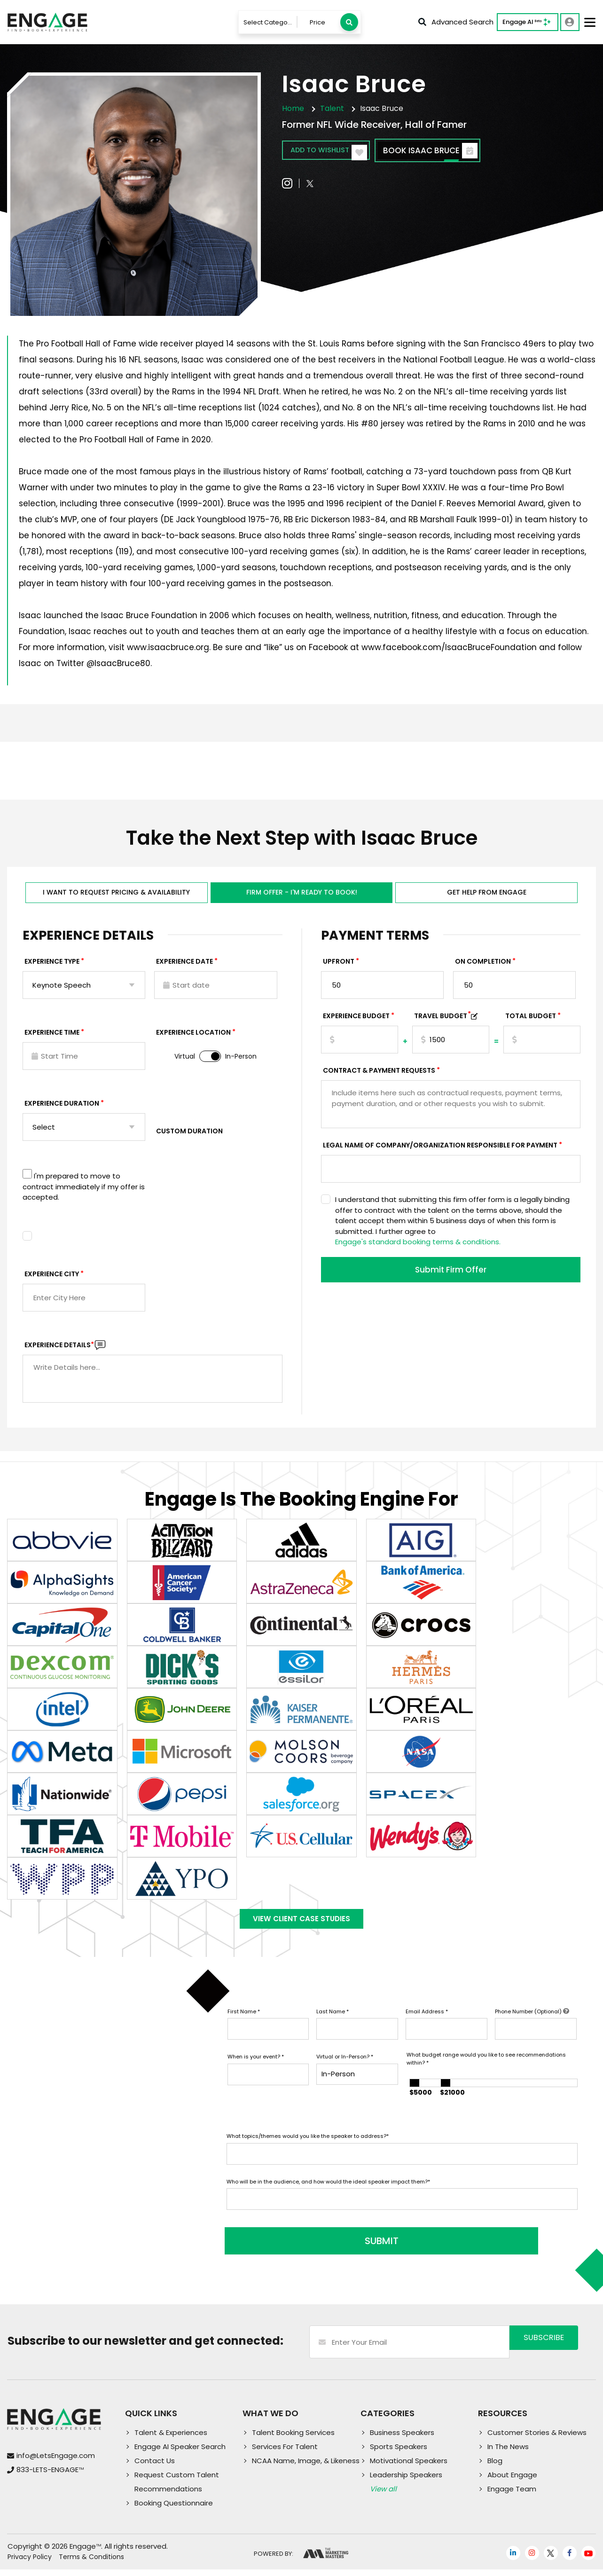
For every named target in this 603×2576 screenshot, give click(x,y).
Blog (494, 2467)
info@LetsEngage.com (55, 2462)
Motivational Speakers (408, 2467)
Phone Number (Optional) (532, 2023)
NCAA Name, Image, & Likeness (306, 2467)
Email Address (427, 2023)
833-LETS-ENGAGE (50, 2476)
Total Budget (530, 1020)
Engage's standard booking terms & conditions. (418, 1246)
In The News (508, 2453)
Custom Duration (189, 1135)
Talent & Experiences (170, 2439)
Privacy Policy (30, 2563)
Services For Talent (285, 2453)
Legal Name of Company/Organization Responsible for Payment (440, 1149)
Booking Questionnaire (173, 2509)
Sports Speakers (398, 2453)
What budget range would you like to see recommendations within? (486, 2070)
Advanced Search (455, 22)
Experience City (51, 1277)
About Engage (512, 2481)
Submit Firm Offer (450, 1274)
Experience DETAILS (59, 1348)
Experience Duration (61, 1107)
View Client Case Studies (302, 1926)
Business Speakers (402, 2439)
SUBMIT (298, 2247)
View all (383, 2495)
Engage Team (511, 2495)
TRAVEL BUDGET (442, 1020)
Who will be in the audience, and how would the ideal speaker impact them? (328, 2193)
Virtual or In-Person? (344, 2068)
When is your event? (255, 2068)
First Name (243, 2023)
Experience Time (51, 1036)
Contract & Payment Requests (379, 1074)
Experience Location (193, 1036)
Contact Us (154, 2467)
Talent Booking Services (293, 2439)
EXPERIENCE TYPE (51, 965)
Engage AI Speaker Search (180, 2453)
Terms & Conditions (91, 2563)
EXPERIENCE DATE (184, 965)
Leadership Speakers (406, 2481)
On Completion (483, 965)
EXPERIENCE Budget (356, 1020)
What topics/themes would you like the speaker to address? (308, 2148)
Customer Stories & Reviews (537, 2439)
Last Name (332, 2023)
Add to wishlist (336, 151)
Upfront (338, 965)
